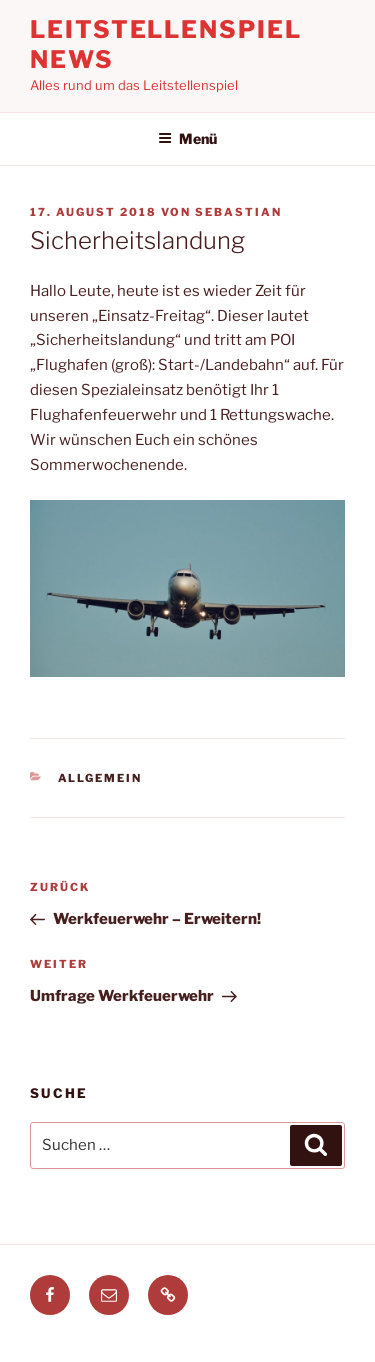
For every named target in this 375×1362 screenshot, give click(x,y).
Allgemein (100, 778)
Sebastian (238, 212)
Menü (187, 138)
